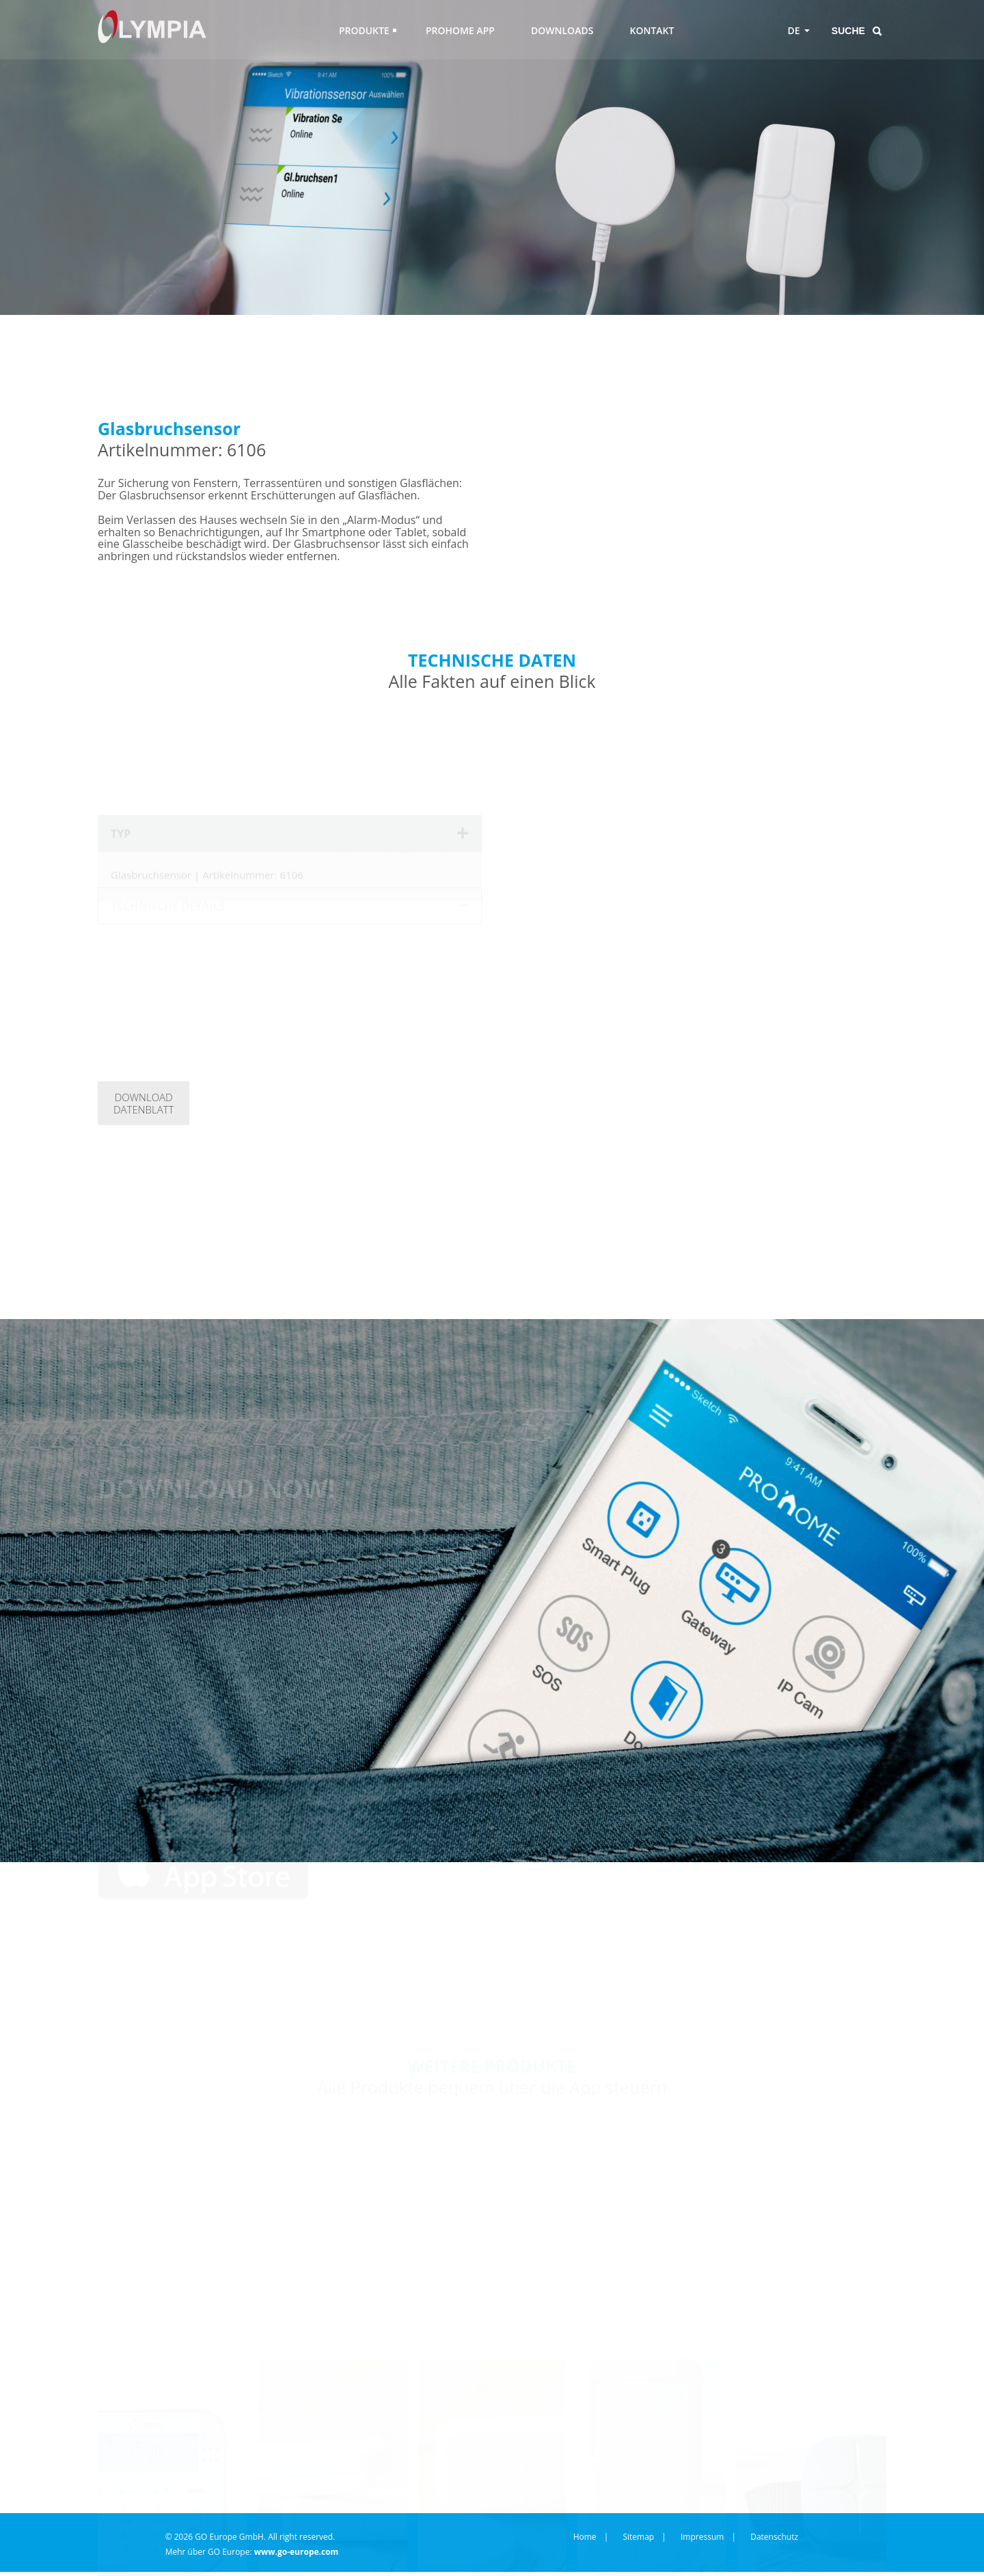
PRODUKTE (364, 30)
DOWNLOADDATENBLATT (143, 1103)
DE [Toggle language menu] (794, 30)
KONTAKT (652, 30)
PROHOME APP (460, 30)
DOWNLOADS (562, 30)
